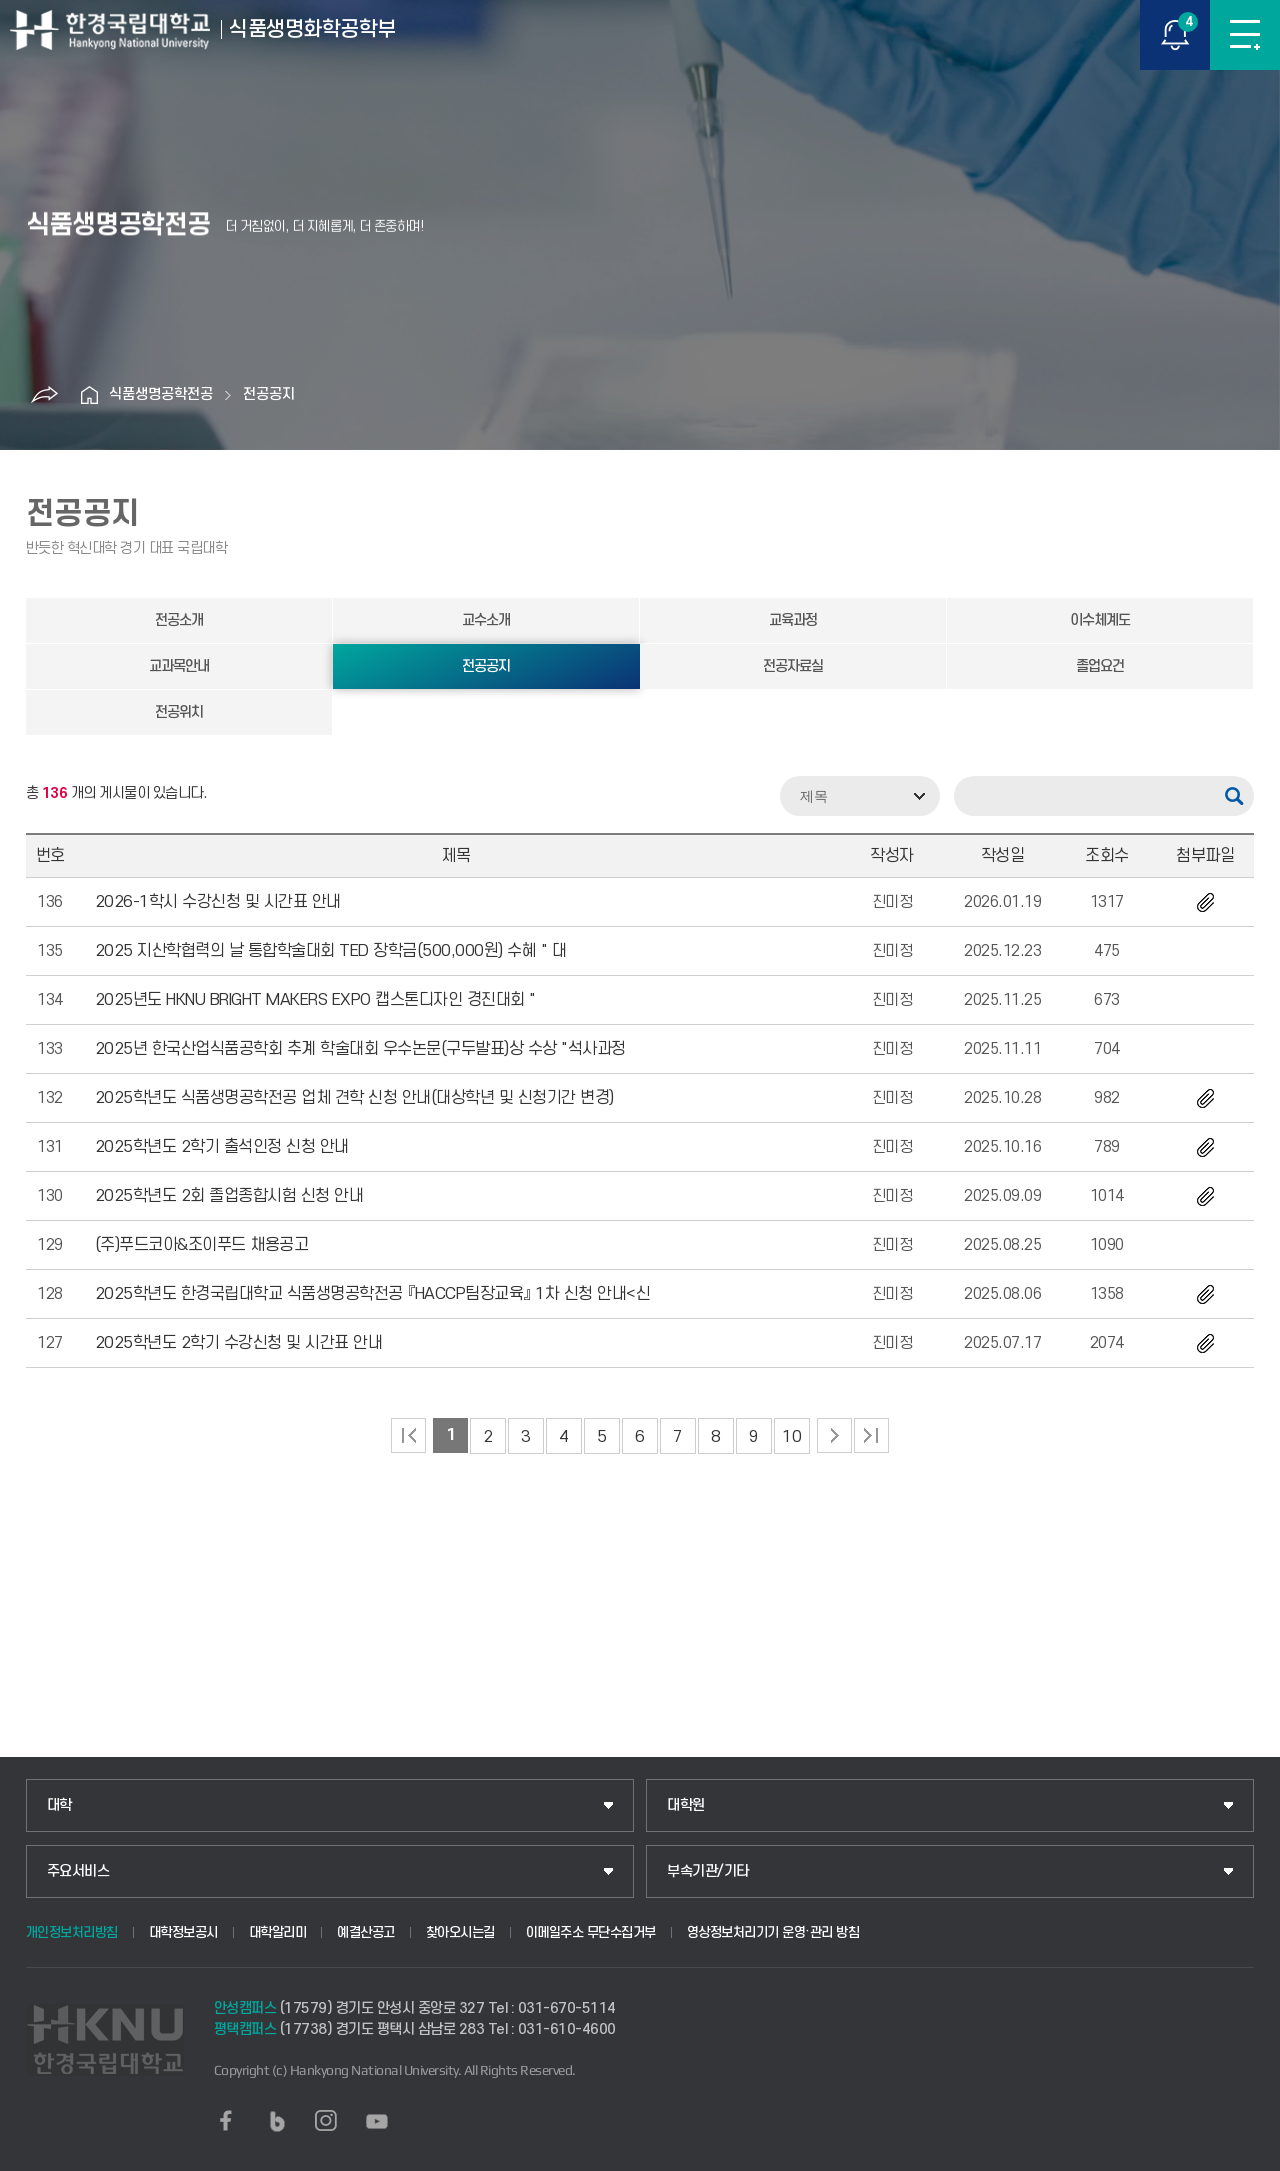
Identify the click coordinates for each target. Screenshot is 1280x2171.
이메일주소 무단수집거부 (591, 1932)
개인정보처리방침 (72, 1932)
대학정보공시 (183, 1932)
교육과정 (793, 620)
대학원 (686, 1805)
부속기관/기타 (708, 1871)
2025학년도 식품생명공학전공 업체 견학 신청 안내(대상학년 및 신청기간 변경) (354, 1098)
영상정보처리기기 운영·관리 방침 (773, 1932)
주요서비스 (78, 1871)
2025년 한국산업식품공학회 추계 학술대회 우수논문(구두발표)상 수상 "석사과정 (360, 1049)
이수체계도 (1100, 620)
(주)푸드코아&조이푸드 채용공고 (202, 1245)
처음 (408, 1435)
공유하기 (44, 395)
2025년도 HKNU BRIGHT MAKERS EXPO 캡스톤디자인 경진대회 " (315, 1000)
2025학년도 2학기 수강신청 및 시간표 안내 (239, 1343)
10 (791, 1437)
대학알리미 (278, 1932)
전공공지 (269, 394)
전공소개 (179, 620)
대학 (59, 1805)
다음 (834, 1435)
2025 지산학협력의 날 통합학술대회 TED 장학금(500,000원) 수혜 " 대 (331, 951)
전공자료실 (793, 666)
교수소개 (486, 620)
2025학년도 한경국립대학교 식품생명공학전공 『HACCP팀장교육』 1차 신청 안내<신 (373, 1294)
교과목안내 (179, 666)
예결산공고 (366, 1932)
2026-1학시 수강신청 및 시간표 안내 (218, 902)
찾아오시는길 (460, 1932)
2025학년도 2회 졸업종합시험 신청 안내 (229, 1196)
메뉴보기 (1245, 35)
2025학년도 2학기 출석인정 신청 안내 (222, 1147)
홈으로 (89, 395)
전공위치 (179, 712)
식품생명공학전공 (161, 394)
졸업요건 (1100, 666)
